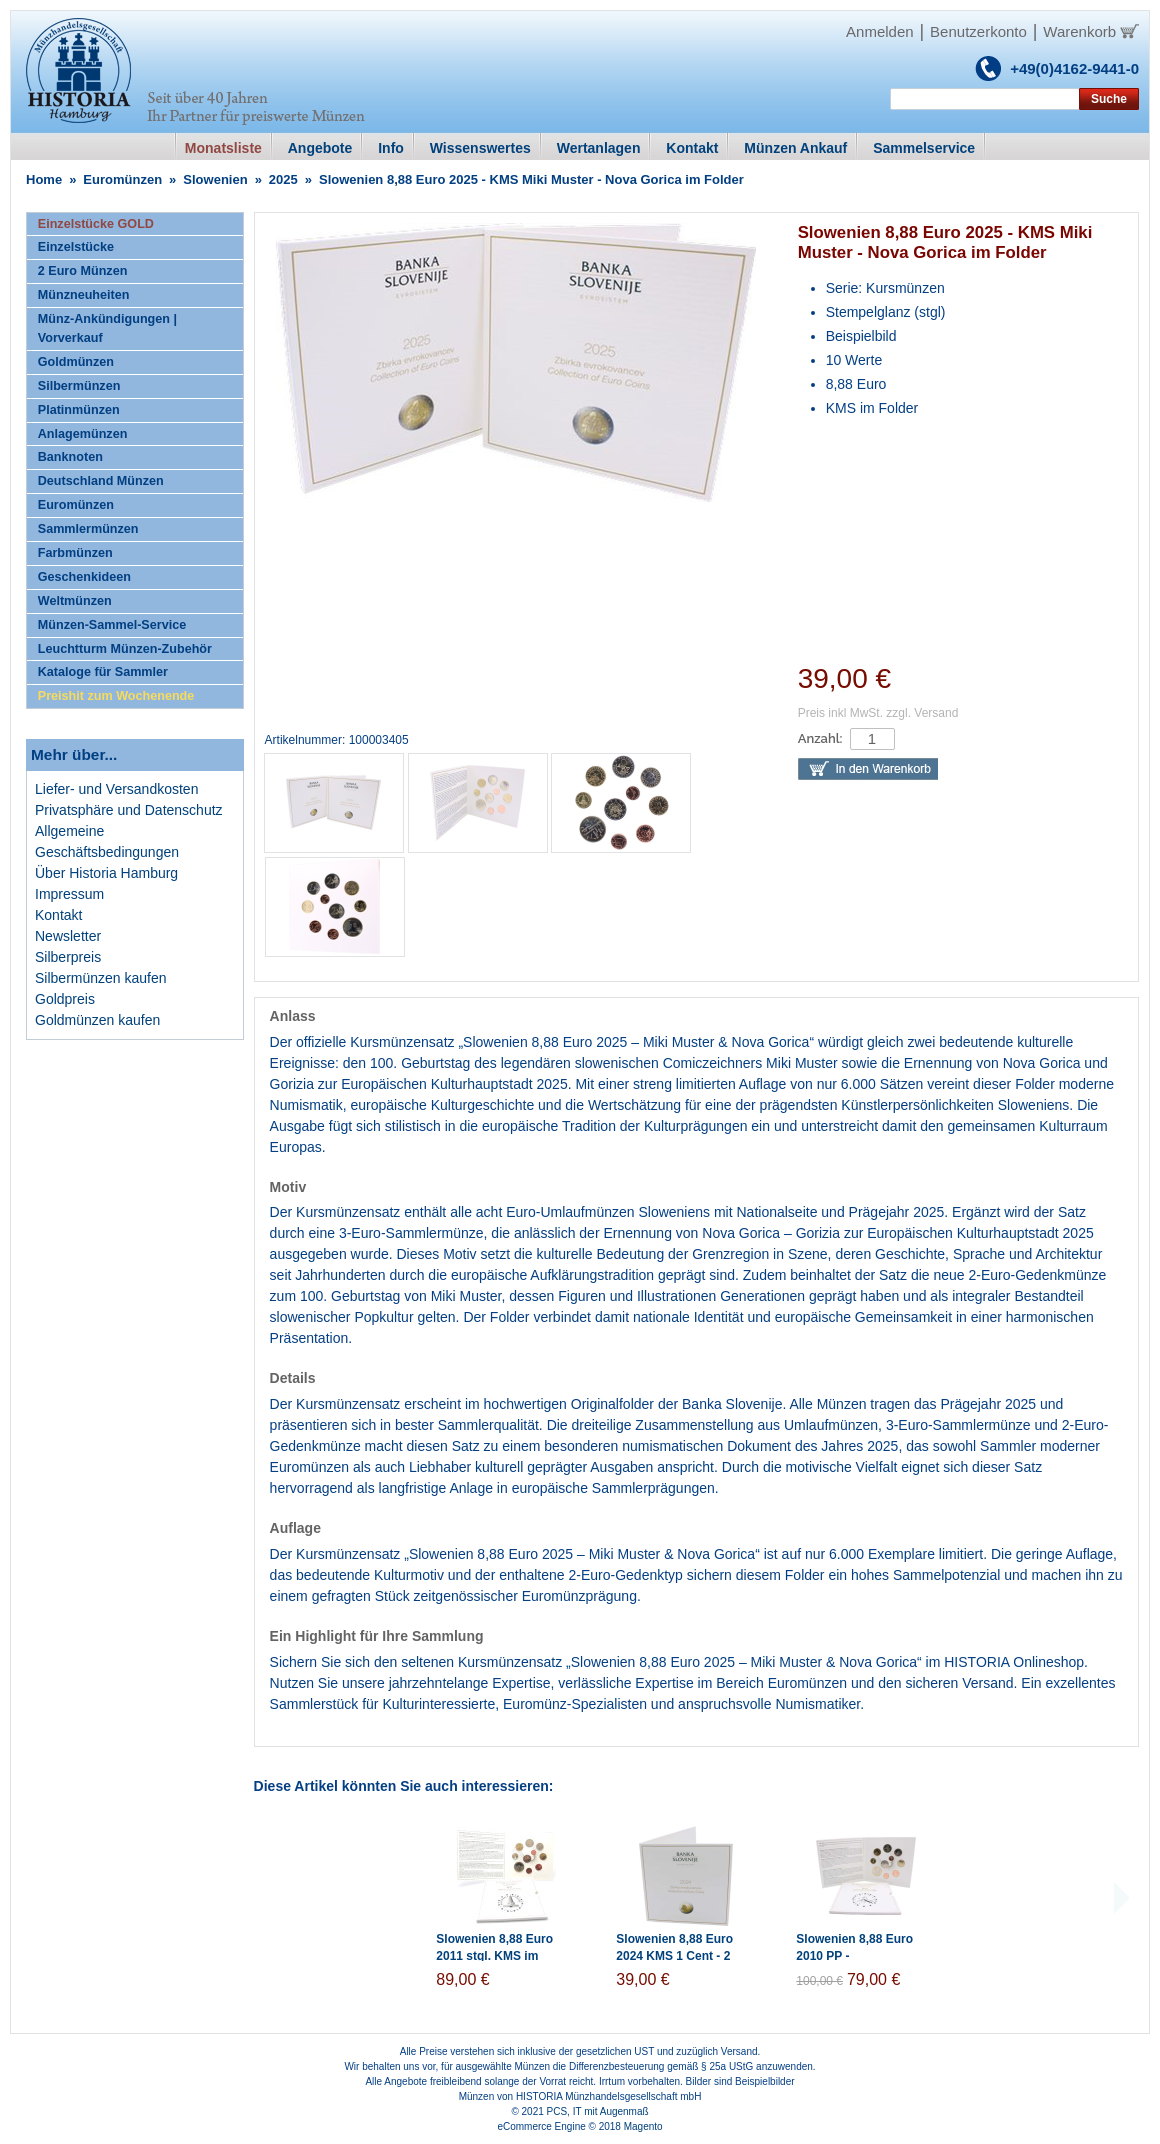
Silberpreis (68, 957)
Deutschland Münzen (101, 481)
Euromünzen (122, 179)
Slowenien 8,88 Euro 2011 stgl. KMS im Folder (494, 1956)
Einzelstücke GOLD (96, 224)
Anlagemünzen (83, 434)
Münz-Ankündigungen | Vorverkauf (107, 328)
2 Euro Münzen (83, 271)
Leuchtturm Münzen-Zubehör (125, 649)
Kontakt (58, 915)
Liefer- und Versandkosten (116, 789)
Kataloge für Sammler (103, 672)
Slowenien (215, 179)
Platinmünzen (79, 410)
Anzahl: (820, 738)
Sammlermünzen (88, 529)
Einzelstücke (76, 247)
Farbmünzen (75, 553)
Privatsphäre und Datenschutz (129, 810)
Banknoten (70, 457)
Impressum (69, 894)
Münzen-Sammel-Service (112, 625)
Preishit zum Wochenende (116, 696)
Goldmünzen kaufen (97, 1020)
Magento (643, 2126)
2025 (283, 179)
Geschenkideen (84, 577)
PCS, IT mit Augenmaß (598, 2111)
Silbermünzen (79, 386)
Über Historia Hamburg (106, 873)
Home (44, 179)
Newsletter (68, 936)
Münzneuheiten (84, 295)
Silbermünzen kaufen (101, 978)
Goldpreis (65, 999)
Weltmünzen (75, 601)
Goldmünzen (76, 362)
